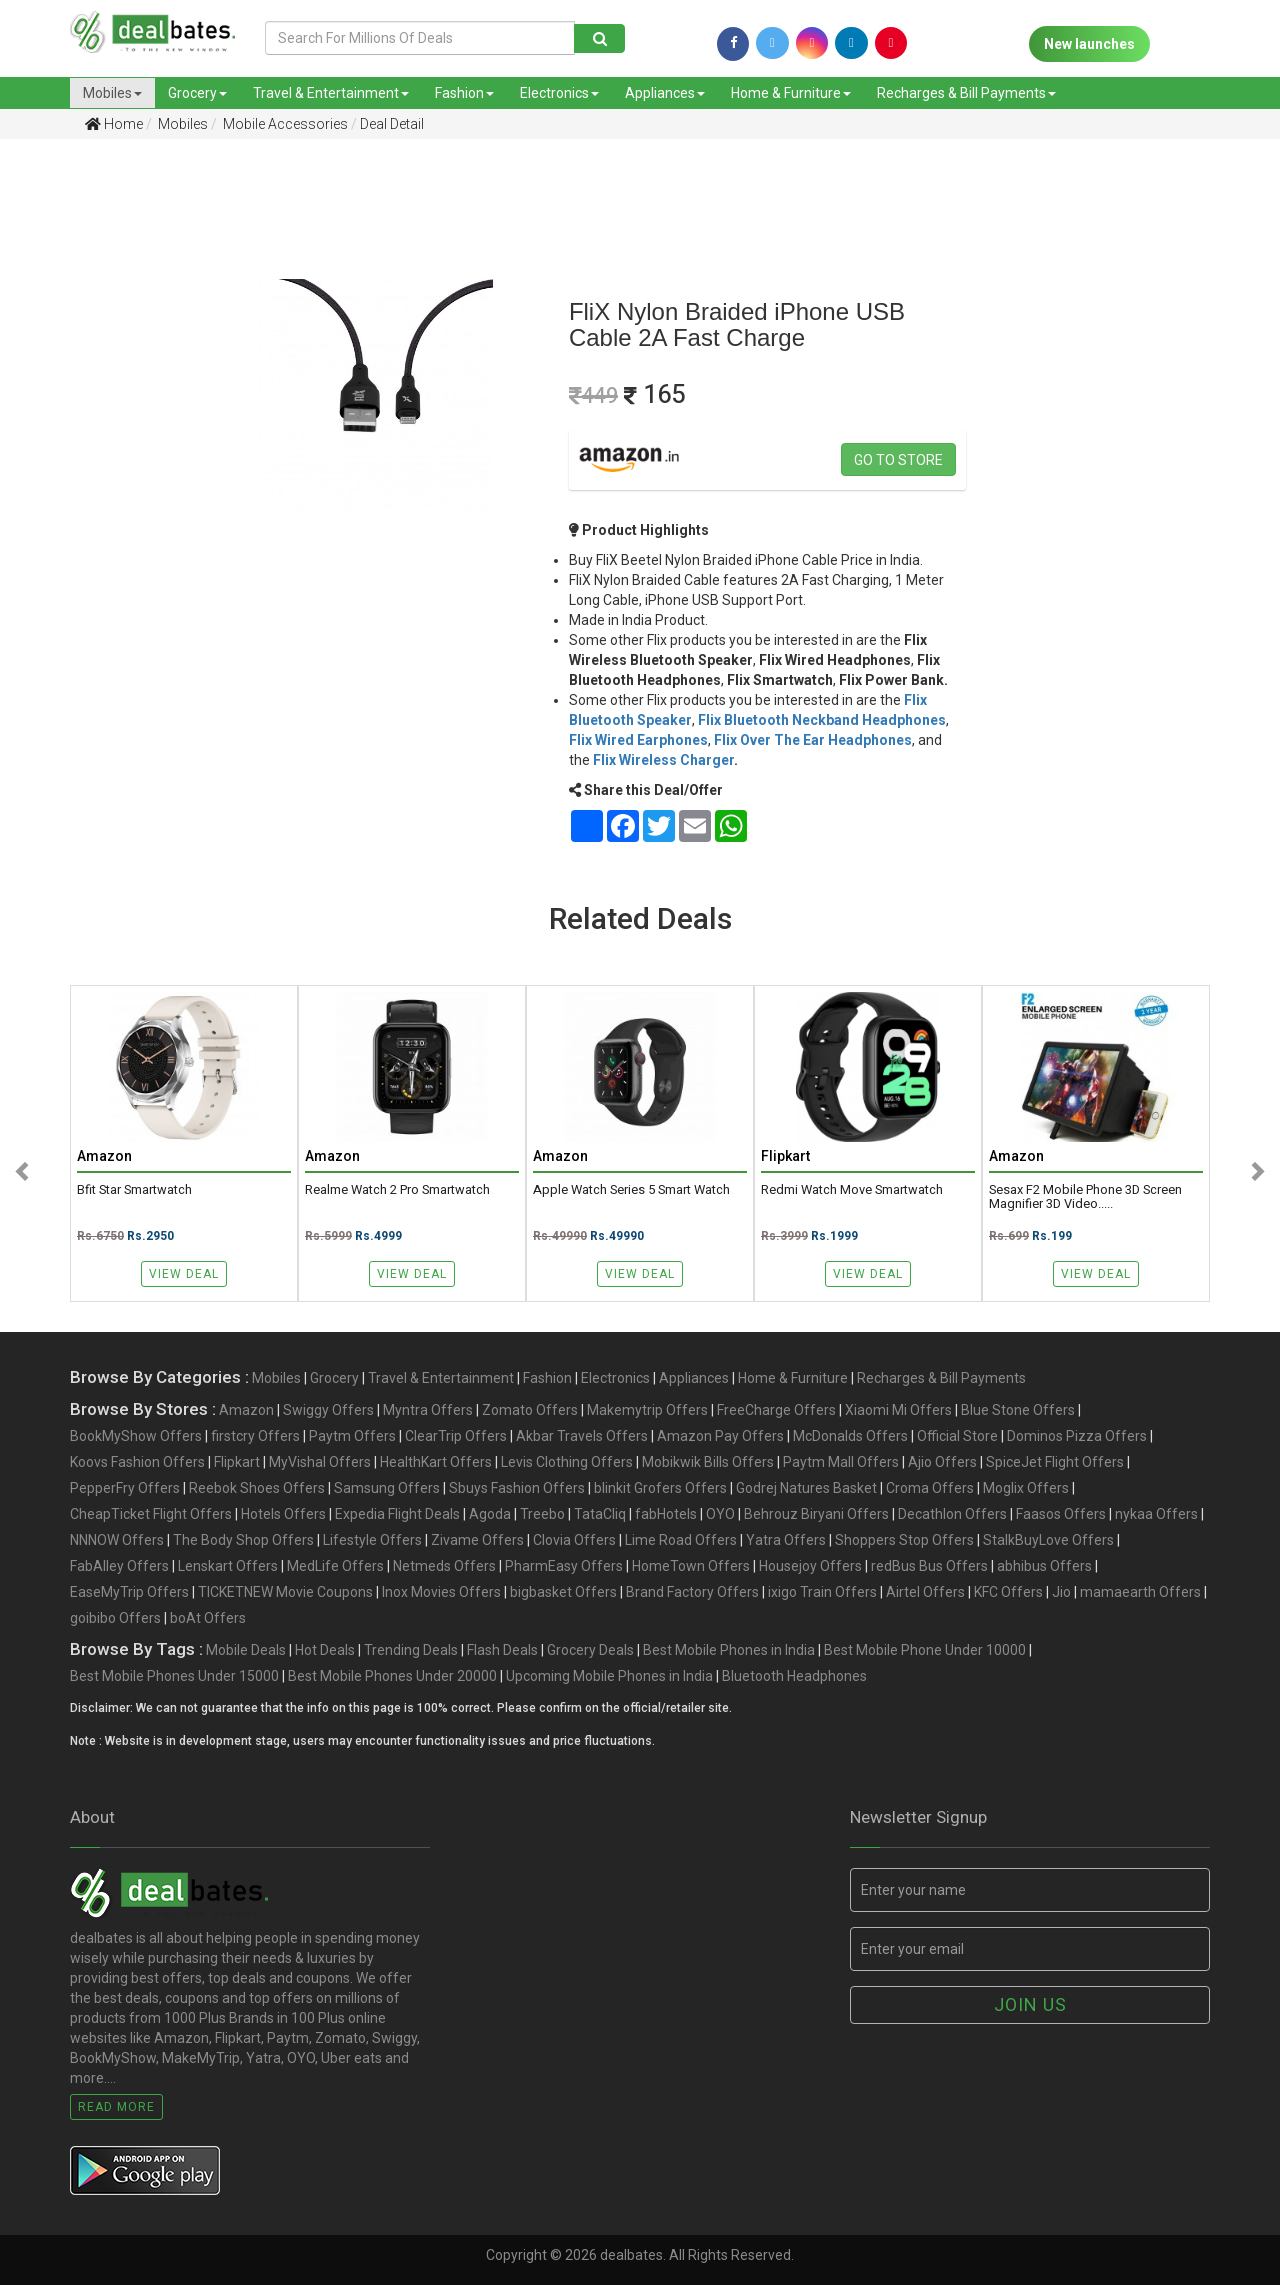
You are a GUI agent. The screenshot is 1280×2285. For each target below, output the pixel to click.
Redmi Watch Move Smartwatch (852, 1190)
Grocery (197, 93)
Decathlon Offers (952, 1514)
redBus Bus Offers (929, 1566)
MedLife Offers (335, 1566)
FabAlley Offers (119, 1566)
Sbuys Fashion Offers (517, 1488)
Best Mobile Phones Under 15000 (174, 1676)
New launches (1089, 44)
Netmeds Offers (444, 1566)
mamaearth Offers (1140, 1592)
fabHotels (666, 1514)
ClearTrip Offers (456, 1436)
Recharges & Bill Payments (966, 93)
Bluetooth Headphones (794, 1676)
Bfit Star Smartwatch (134, 1190)
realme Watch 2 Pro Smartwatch (397, 1190)
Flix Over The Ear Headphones (813, 740)
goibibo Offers (115, 1618)
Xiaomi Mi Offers (898, 1410)
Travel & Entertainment (331, 93)
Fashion (464, 93)
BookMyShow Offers (136, 1436)
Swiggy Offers (328, 1410)
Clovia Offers (574, 1540)
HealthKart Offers (436, 1462)
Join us (1030, 2004)
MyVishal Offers (320, 1462)
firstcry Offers (255, 1436)
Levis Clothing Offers (567, 1462)
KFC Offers (1008, 1592)
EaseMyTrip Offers (129, 1592)
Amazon (246, 1410)
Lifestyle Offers (372, 1540)
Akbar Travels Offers (582, 1436)
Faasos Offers (1061, 1514)
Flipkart (237, 1462)
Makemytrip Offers (647, 1410)
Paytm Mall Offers (841, 1462)
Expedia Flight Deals (397, 1514)
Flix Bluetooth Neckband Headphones (822, 720)
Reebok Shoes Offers (257, 1488)
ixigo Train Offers (822, 1592)
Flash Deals (502, 1650)
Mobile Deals (246, 1650)
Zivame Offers (477, 1540)
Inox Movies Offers (441, 1592)
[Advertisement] (91, 469)
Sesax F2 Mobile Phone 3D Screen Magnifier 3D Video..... (1085, 1197)
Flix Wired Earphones (638, 740)
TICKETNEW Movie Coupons (285, 1592)
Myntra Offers (428, 1410)
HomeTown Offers (691, 1566)
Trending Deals (411, 1650)
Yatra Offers (786, 1540)
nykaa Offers (1156, 1514)
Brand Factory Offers (692, 1592)
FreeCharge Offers (776, 1410)
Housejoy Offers (810, 1566)
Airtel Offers (925, 1592)
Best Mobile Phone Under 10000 (925, 1650)
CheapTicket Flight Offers (151, 1514)
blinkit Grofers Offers (660, 1488)
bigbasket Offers (563, 1592)
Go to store (898, 460)
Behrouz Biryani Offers (816, 1514)
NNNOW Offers (117, 1540)
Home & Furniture (791, 93)
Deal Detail (392, 124)
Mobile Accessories (284, 124)
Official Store (957, 1436)
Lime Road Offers (681, 1540)
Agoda (490, 1514)
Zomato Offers (530, 1410)
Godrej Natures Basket (806, 1488)
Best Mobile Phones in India (729, 1650)
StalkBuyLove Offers (1048, 1540)
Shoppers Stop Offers (904, 1540)
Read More (116, 2107)
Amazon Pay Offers (720, 1436)
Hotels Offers (283, 1514)
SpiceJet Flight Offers (1055, 1462)
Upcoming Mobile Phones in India (609, 1676)
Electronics (559, 93)
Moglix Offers (1026, 1488)
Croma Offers (930, 1488)
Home (114, 124)
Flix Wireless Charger (663, 760)
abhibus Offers (1044, 1566)
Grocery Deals (590, 1650)
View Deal (184, 1274)
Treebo (542, 1514)
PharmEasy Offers (564, 1566)
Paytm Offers (352, 1436)
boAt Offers (208, 1618)
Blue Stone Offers (1018, 1410)
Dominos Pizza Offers (1077, 1436)
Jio (1061, 1592)
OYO (720, 1514)
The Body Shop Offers (243, 1540)
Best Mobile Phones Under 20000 (392, 1676)
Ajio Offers (942, 1462)
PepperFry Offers (125, 1488)
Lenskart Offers (228, 1566)
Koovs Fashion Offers (137, 1462)
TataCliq (600, 1514)
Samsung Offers (387, 1488)
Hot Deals (325, 1650)
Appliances (665, 93)
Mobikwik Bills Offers (708, 1462)
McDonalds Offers (850, 1436)
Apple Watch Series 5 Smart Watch (631, 1190)
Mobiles (112, 93)
